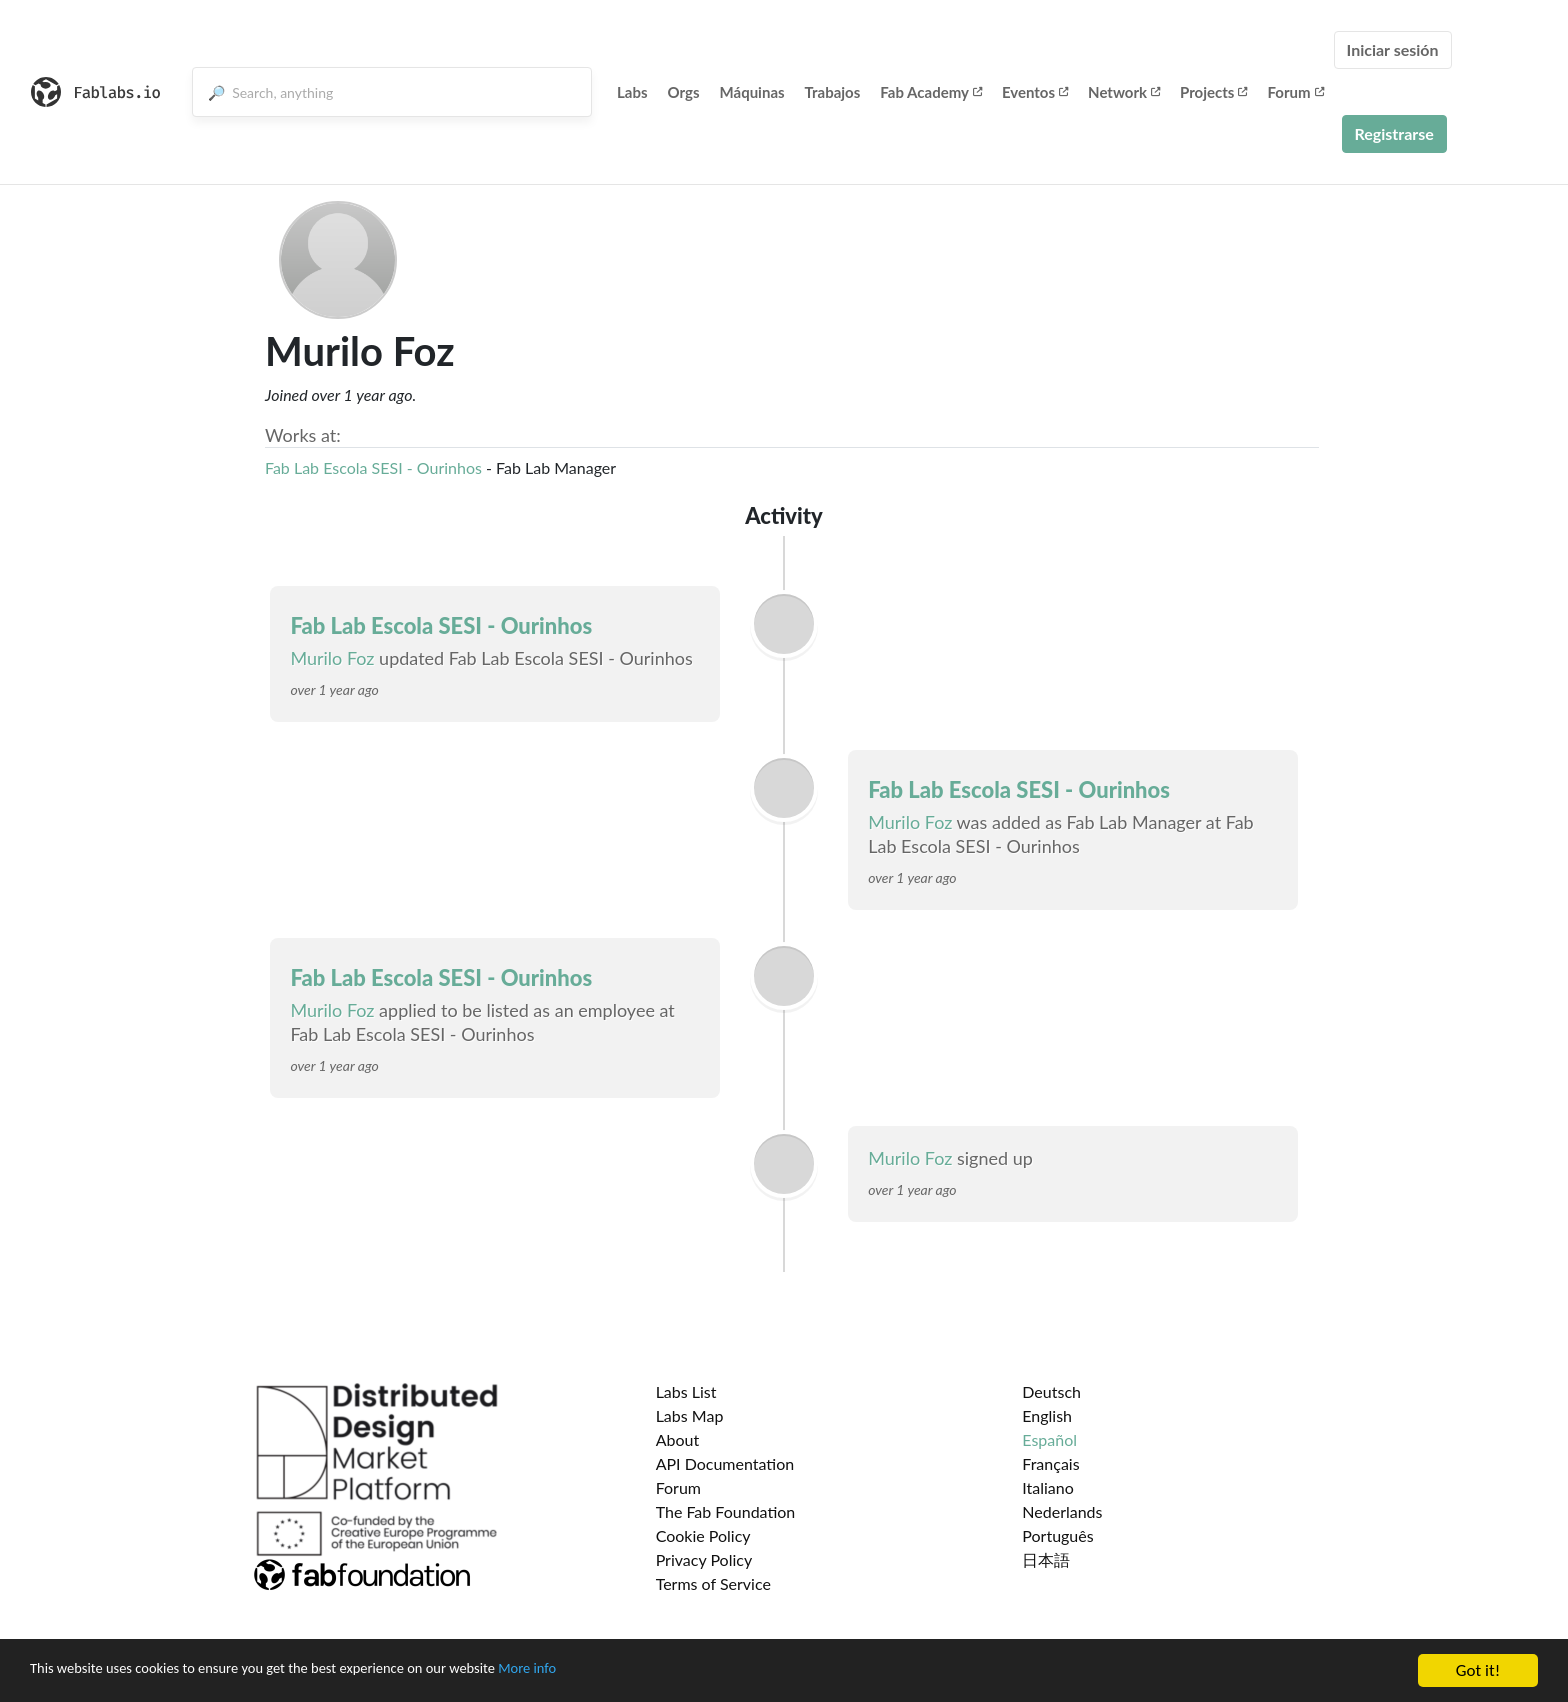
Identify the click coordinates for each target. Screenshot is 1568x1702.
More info (615, 1671)
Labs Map (690, 1415)
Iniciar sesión (1393, 49)
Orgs (684, 92)
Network (1124, 92)
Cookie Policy (703, 1535)
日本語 (1046, 1559)
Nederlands (1062, 1511)
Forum (1295, 92)
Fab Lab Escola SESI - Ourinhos (373, 467)
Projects (1213, 92)
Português (1057, 1535)
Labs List (686, 1391)
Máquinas (752, 92)
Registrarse (1394, 133)
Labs (632, 92)
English (1047, 1415)
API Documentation (725, 1463)
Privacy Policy (704, 1559)
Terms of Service (713, 1583)
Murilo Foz (332, 658)
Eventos (1035, 92)
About (678, 1439)
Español (1049, 1439)
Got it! (1478, 1670)
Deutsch (1051, 1391)
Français (1050, 1463)
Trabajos (833, 92)
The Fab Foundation (726, 1511)
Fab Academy (931, 92)
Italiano (1048, 1487)
